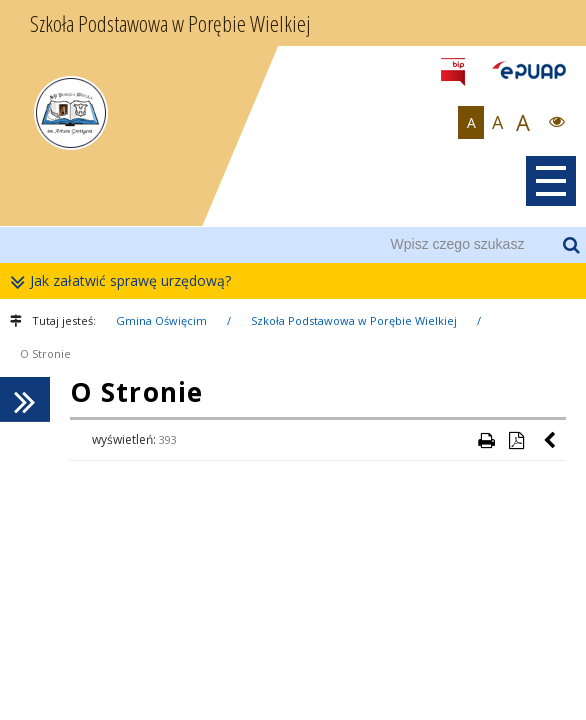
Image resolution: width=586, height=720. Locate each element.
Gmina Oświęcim (161, 320)
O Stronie (45, 353)
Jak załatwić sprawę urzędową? (125, 281)
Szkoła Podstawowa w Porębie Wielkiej (354, 320)
